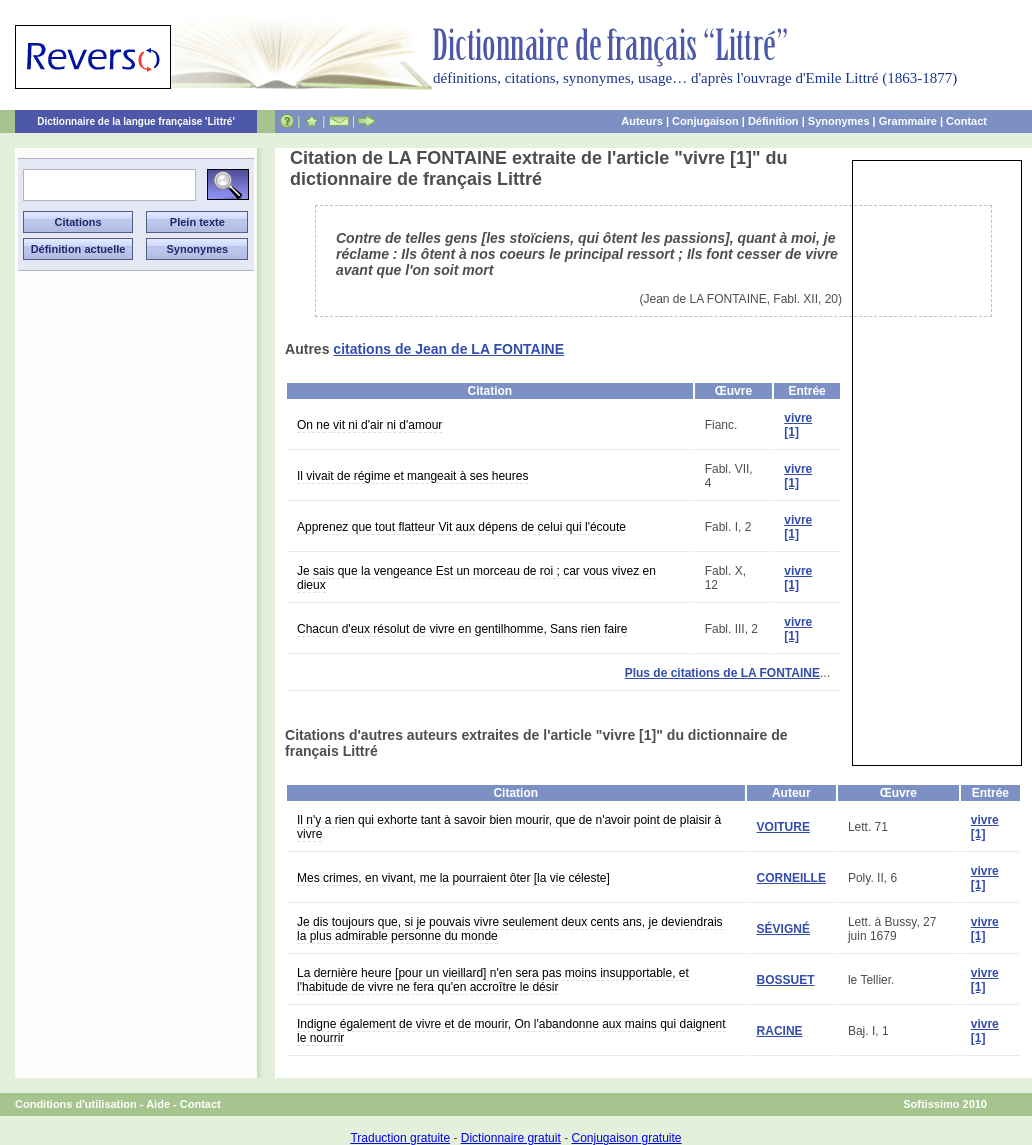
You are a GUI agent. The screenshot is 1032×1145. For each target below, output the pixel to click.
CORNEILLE (791, 878)
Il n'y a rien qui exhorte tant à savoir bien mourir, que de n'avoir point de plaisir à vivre (509, 827)
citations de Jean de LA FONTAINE (448, 349)
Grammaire (908, 121)
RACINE (780, 1031)
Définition (773, 121)
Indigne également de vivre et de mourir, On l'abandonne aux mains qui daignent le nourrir (511, 1031)
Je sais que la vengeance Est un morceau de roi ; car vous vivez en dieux (476, 578)
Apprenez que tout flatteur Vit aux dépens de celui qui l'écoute (461, 527)
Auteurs (642, 121)
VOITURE (783, 827)
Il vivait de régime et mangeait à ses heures (412, 476)
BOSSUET (786, 980)
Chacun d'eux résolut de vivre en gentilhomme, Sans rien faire (462, 629)
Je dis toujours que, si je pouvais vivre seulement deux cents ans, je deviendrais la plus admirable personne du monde (510, 929)
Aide (158, 1104)
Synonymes (839, 121)
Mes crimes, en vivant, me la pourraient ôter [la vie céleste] (453, 878)
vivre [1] (798, 425)
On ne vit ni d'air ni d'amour (369, 425)
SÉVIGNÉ (783, 929)
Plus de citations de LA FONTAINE (722, 673)
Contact (966, 121)
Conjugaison (705, 121)
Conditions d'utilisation (76, 1104)
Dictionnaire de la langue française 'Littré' (136, 121)
